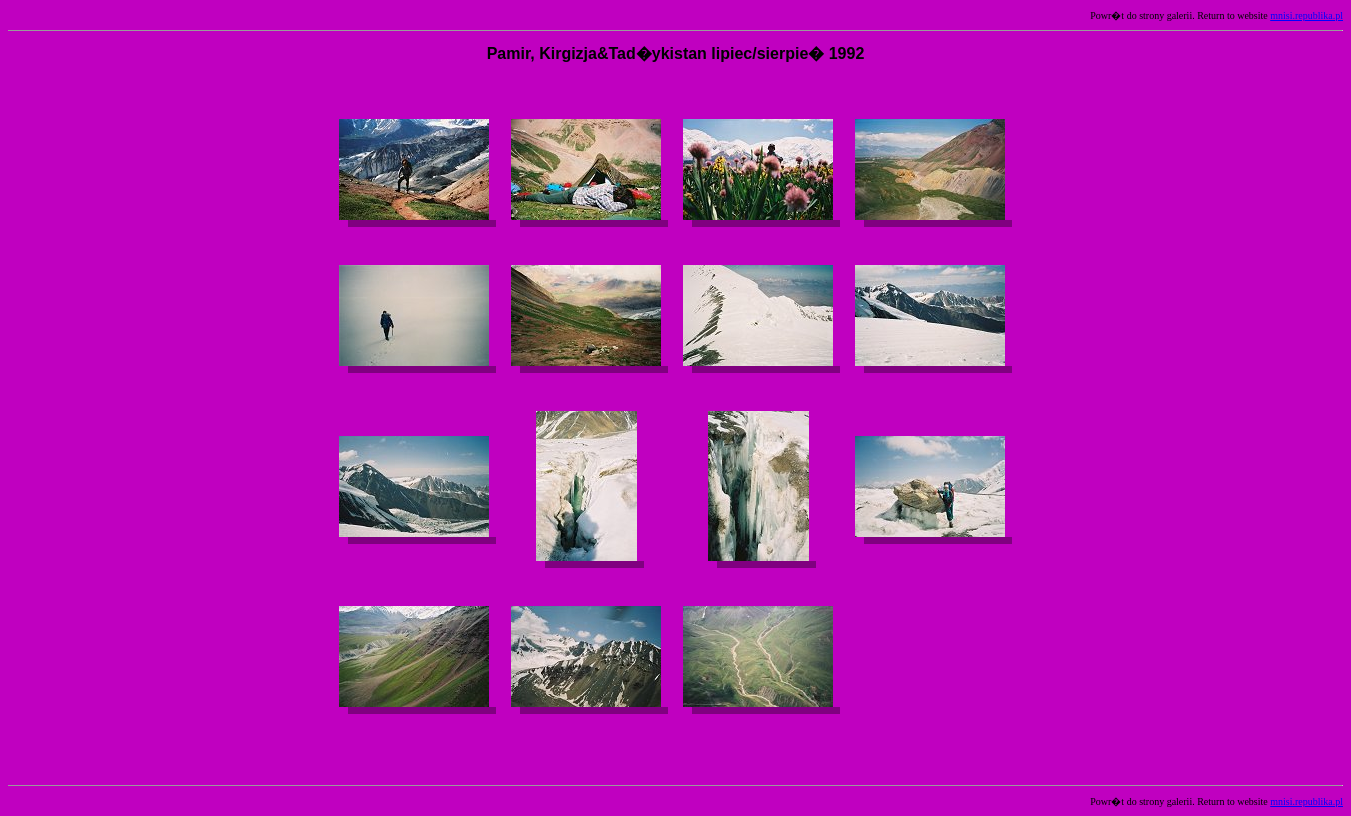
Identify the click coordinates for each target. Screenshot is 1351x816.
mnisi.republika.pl (1306, 15)
